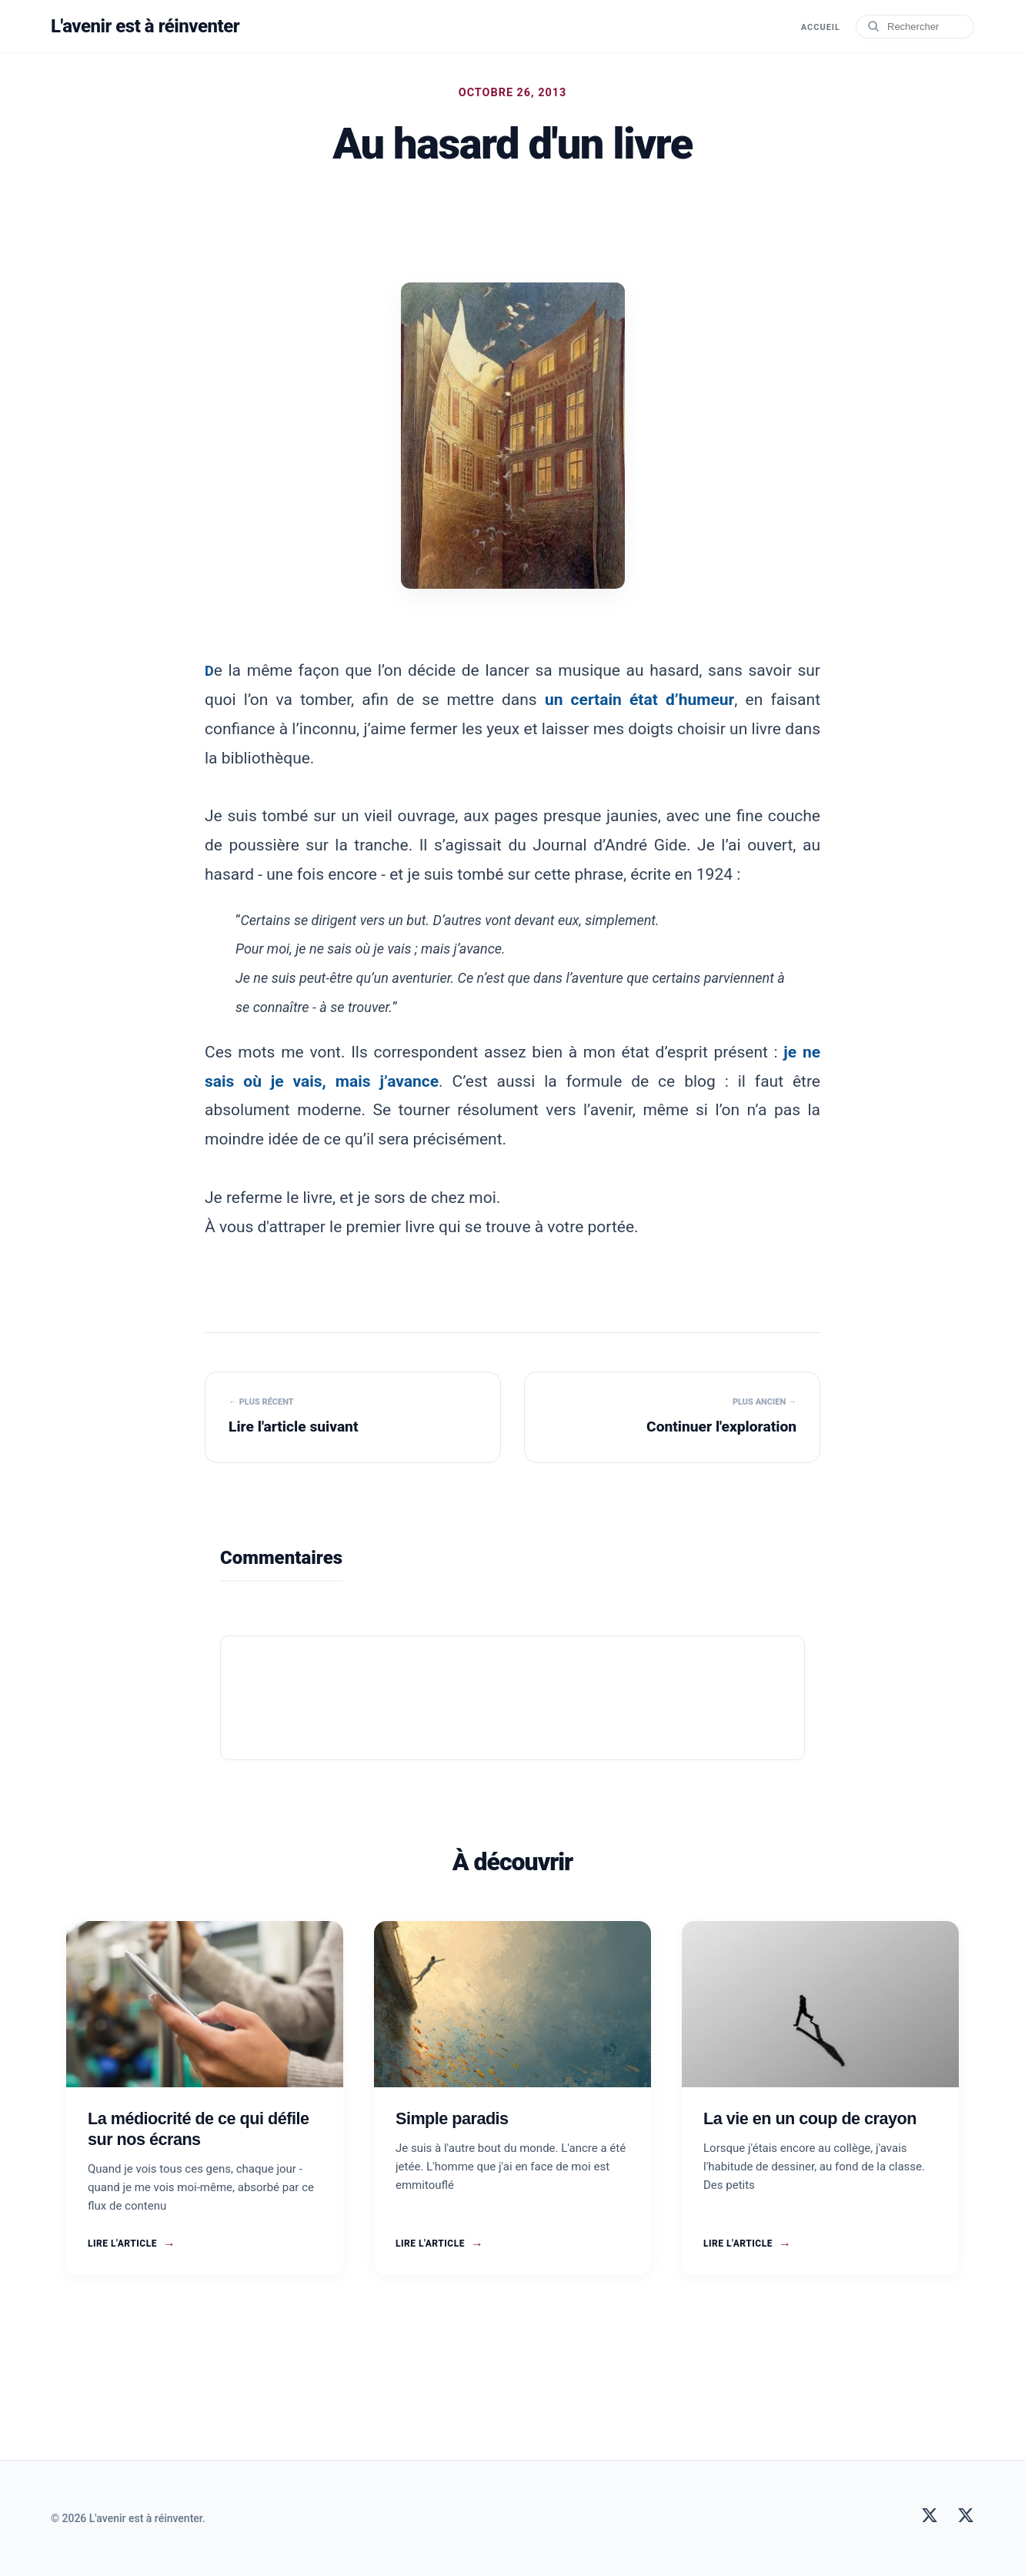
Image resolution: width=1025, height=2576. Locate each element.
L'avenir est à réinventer (145, 26)
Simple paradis (452, 2118)
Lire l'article (131, 2244)
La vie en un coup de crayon (809, 2118)
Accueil (820, 27)
